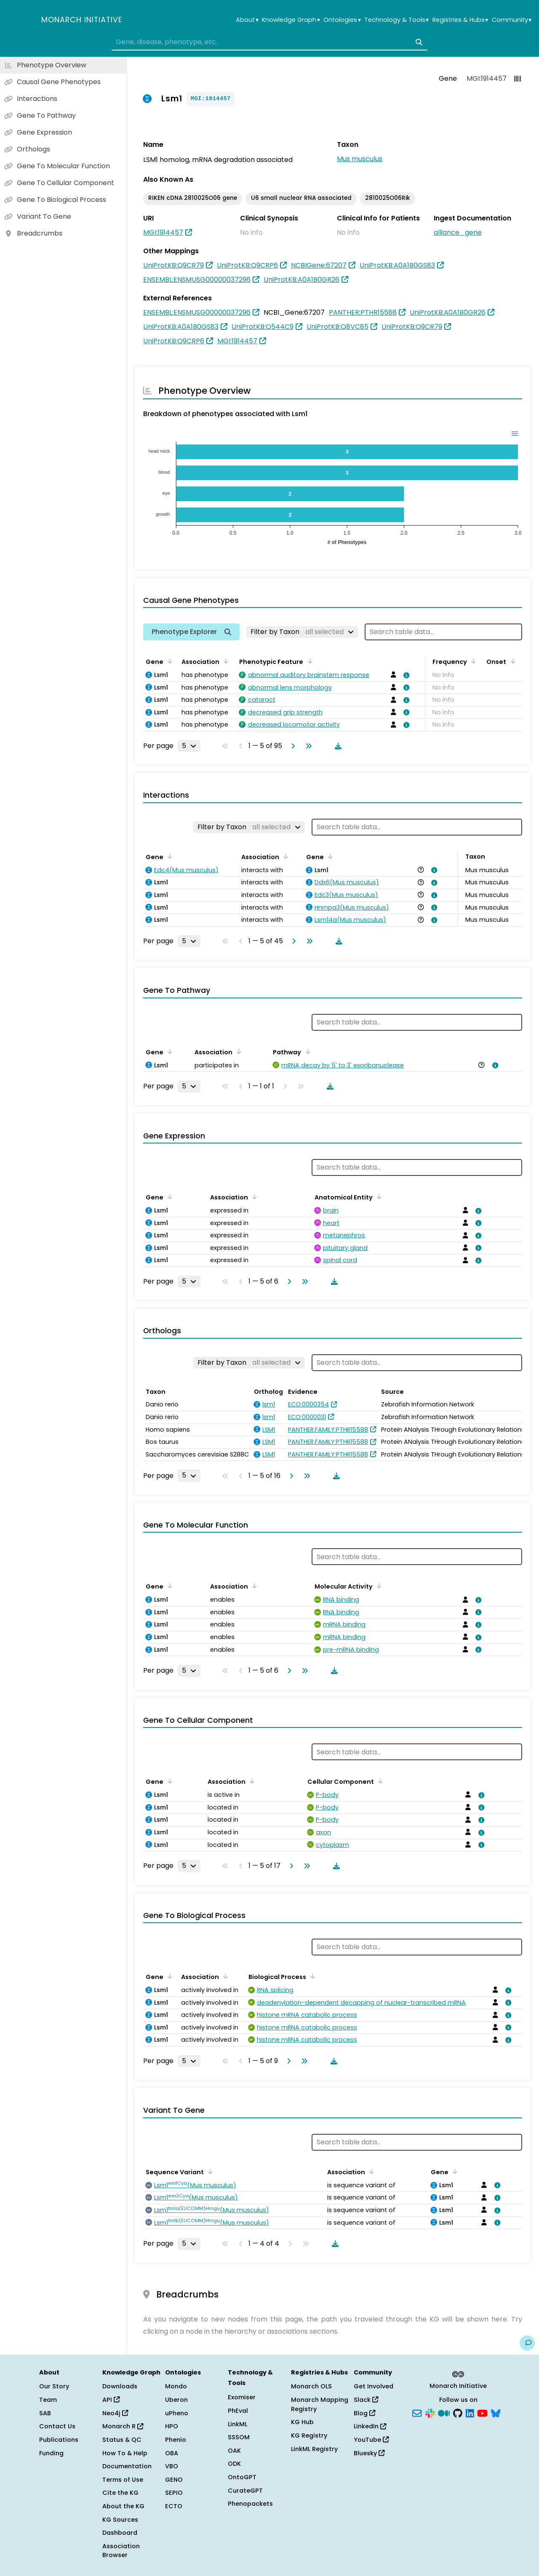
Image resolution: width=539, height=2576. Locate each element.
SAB (45, 2413)
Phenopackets (250, 2503)
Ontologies (341, 20)
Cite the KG (120, 2492)
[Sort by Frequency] (472, 661)
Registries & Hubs (460, 20)
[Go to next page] (291, 746)
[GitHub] (457, 2412)
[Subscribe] (417, 2412)
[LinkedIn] (470, 2412)
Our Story (54, 2386)
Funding (51, 2453)
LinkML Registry (314, 2449)
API (111, 2400)
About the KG (123, 2506)
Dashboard (119, 2532)
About (247, 20)
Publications (58, 2439)
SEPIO (174, 2492)
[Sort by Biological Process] (311, 1976)
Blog (364, 2413)
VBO (171, 2466)
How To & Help (124, 2453)
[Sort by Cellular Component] (379, 1781)
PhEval (238, 2410)
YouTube (371, 2439)
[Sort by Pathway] (306, 1051)
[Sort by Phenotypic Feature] (308, 661)
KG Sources (120, 2519)
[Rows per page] (189, 746)
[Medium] (444, 2412)
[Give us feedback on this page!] (527, 2343)
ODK (234, 2463)
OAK (234, 2450)
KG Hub (302, 2422)
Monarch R (122, 2426)
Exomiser (242, 2397)
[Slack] (430, 2412)
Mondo (176, 2386)
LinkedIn (370, 2426)
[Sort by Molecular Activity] (378, 1585)
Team (48, 2400)
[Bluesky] (495, 2412)
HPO (171, 2426)
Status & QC (121, 2439)
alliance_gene (458, 232)
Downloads (119, 2386)
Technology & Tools (396, 20)
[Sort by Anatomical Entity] (378, 1196)
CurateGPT (245, 2490)
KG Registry (309, 2435)
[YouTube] (482, 2412)
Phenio (175, 2439)
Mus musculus (359, 159)
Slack (366, 2400)
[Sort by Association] (224, 661)
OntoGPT (242, 2477)
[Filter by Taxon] (302, 632)
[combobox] (269, 42)
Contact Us (57, 2426)
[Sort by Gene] (168, 661)
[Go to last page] (307, 746)
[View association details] (405, 675)
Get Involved (373, 2386)
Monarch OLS (311, 2386)
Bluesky (369, 2453)
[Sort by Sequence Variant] (209, 2171)
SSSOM (239, 2437)
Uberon (176, 2400)
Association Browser (121, 2551)
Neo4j (115, 2413)
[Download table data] (336, 746)
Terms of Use (122, 2479)
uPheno (176, 2413)
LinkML (237, 2424)
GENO (174, 2479)
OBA (171, 2453)
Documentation (127, 2466)
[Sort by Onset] (511, 661)
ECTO (173, 2506)
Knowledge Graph (291, 20)
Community (511, 20)
